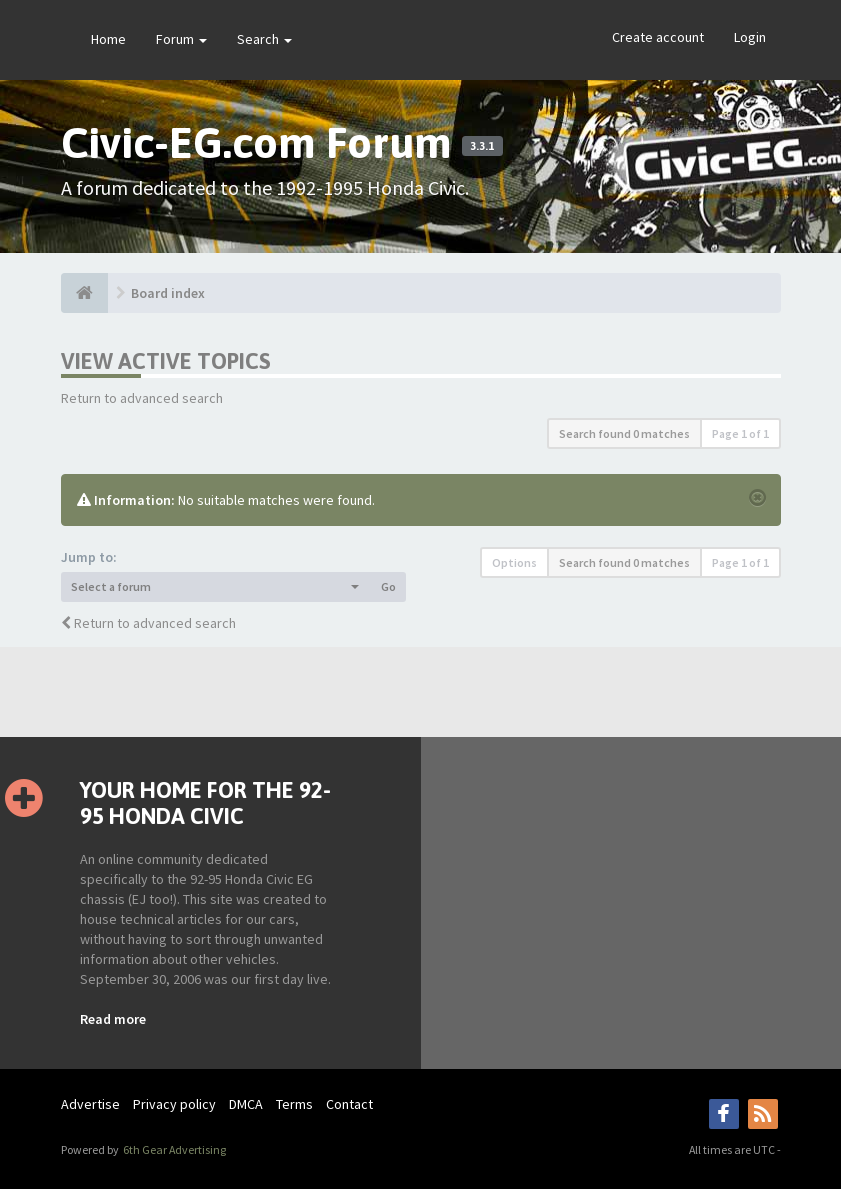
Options (514, 562)
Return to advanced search (142, 398)
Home (108, 39)
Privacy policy (174, 1104)
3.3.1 (482, 146)
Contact (349, 1104)
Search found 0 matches (624, 433)
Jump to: (89, 557)
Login (750, 37)
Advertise (90, 1104)
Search (264, 39)
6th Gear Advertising (173, 1149)
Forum (181, 39)
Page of (740, 433)
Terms (294, 1104)
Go (388, 586)
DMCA (246, 1104)
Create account (658, 37)
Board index (168, 293)
